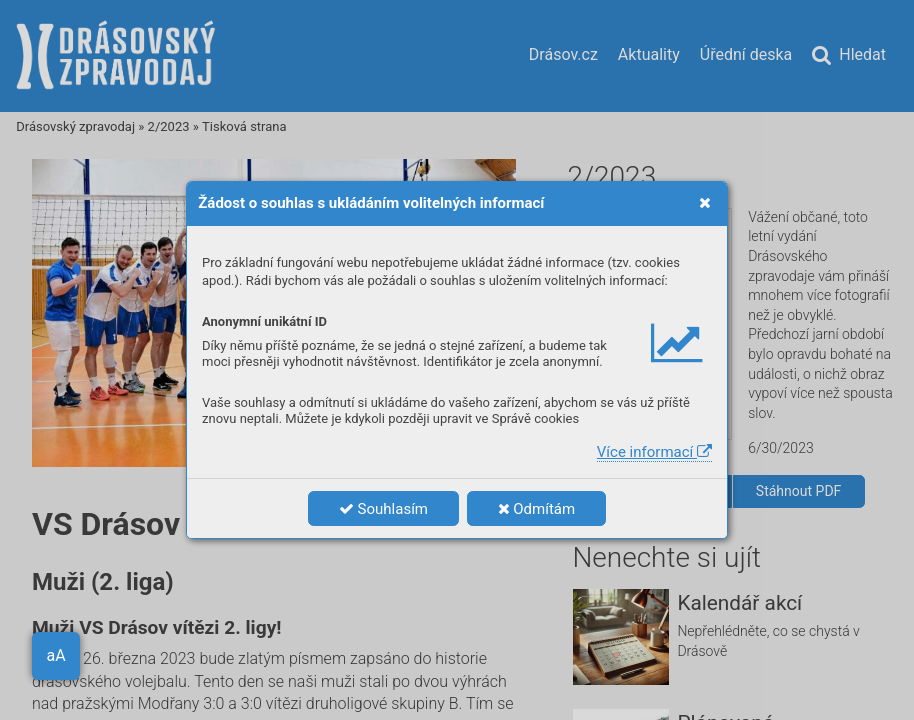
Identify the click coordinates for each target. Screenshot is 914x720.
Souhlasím (383, 509)
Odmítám (537, 509)
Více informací (654, 452)
